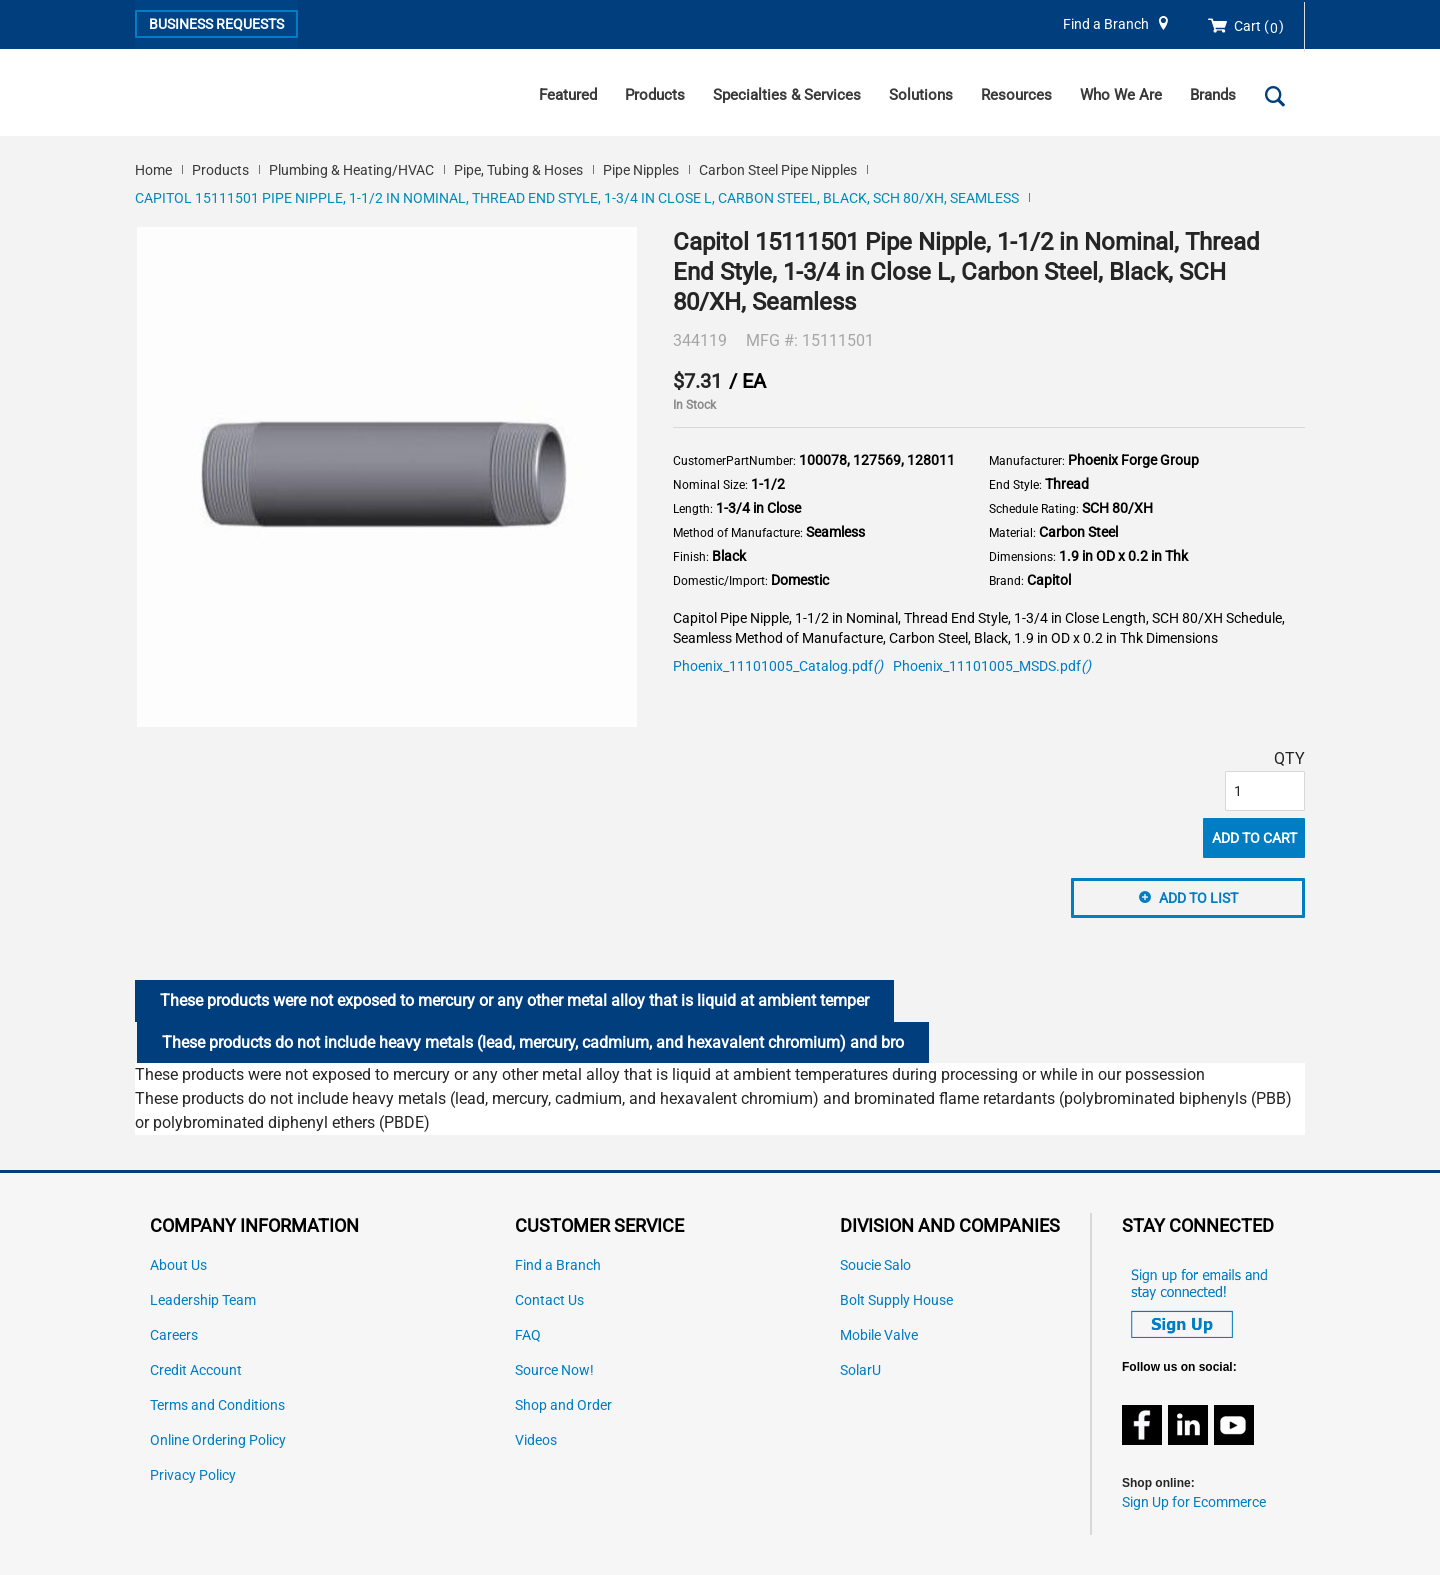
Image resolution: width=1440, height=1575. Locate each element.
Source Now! (554, 1370)
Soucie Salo (875, 1265)
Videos (536, 1440)
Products (655, 95)
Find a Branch (1106, 24)
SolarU (860, 1370)
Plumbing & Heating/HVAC (351, 170)
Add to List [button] (1198, 898)
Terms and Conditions (217, 1405)
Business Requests (216, 24)
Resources (1016, 95)
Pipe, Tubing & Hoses (518, 170)
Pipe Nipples (641, 170)
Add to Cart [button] (1254, 838)
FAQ (528, 1335)
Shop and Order (563, 1405)
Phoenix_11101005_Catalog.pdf (778, 666)
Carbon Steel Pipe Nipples (778, 170)
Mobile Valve (879, 1335)
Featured (568, 95)
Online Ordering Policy (218, 1440)
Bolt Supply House (896, 1300)
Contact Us (549, 1300)
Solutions (921, 95)
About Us (178, 1265)
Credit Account (196, 1370)
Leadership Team (203, 1300)
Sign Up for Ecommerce (1194, 1502)
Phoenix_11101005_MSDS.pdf (992, 666)
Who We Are (1121, 95)
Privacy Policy (193, 1475)
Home (153, 170)
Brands (1213, 95)
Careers (174, 1335)
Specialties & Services (787, 95)
